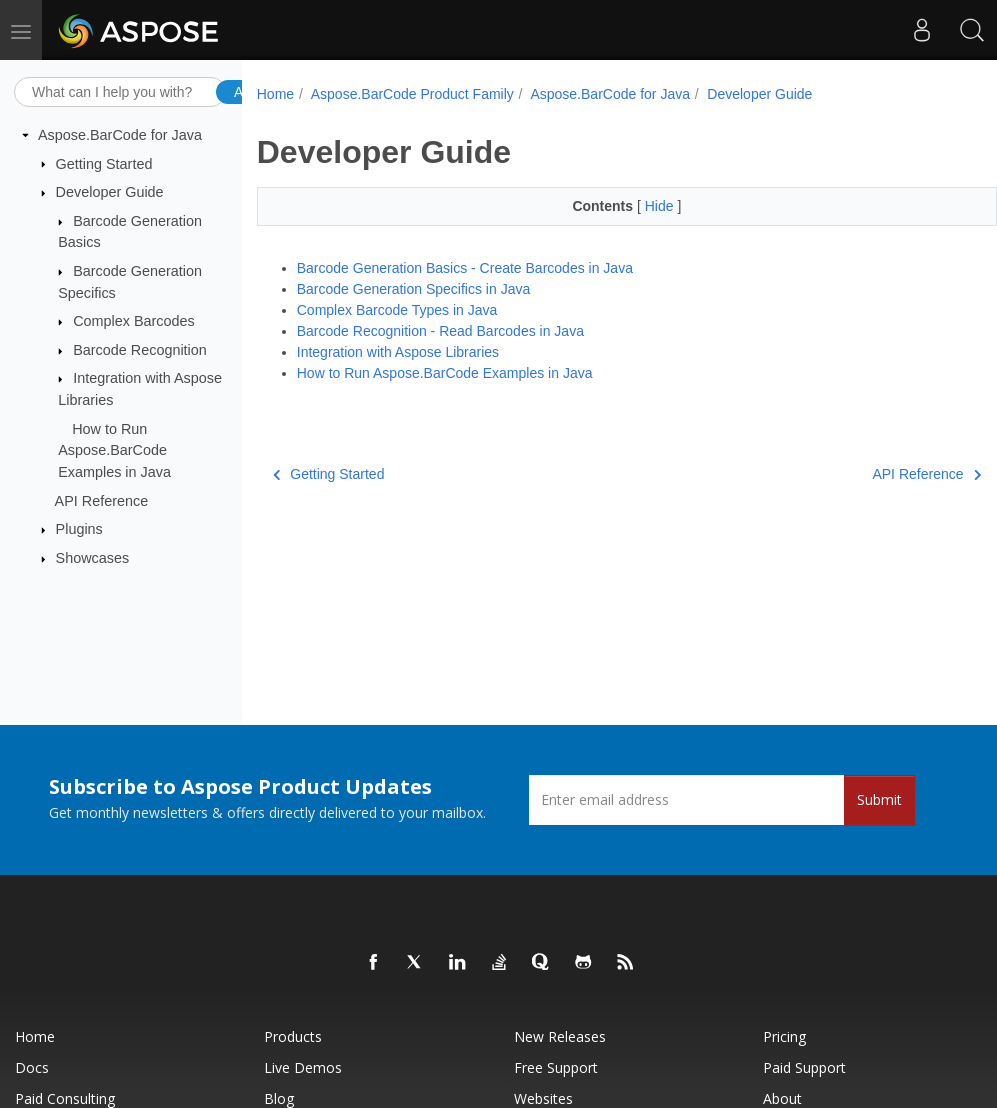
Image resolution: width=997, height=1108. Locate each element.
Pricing (784, 1036)
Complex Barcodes (134, 321)
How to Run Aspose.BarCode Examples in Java (114, 450)
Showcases (93, 558)
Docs (32, 1067)
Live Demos (303, 1067)
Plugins (79, 529)
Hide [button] (661, 206)
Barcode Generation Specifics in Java (413, 289)
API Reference (102, 500)
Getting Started (104, 163)
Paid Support (804, 1067)
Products (293, 1036)
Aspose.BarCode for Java (120, 135)
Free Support (556, 1067)
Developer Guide (110, 192)
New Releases (560, 1036)
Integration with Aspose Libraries (398, 352)
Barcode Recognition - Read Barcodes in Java (440, 331)
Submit (879, 799)
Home (275, 94)
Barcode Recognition (140, 350)
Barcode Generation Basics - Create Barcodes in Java (465, 268)
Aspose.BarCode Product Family (412, 94)
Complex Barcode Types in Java (397, 310)
